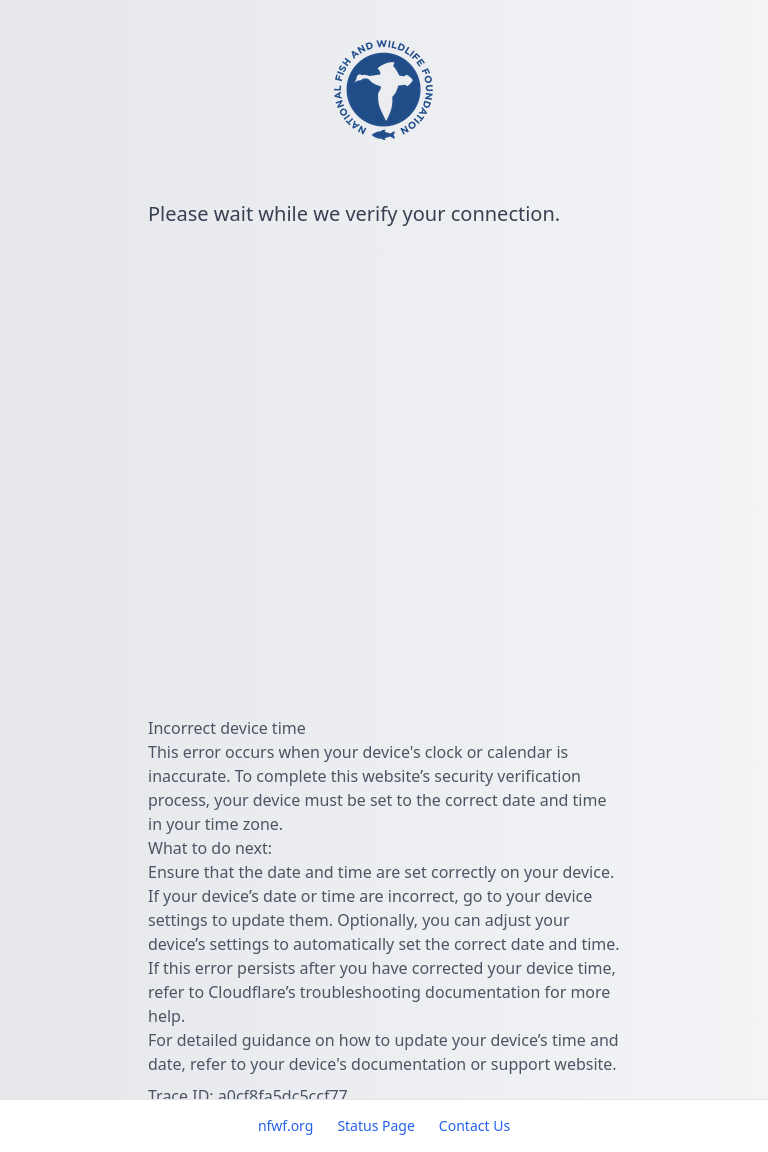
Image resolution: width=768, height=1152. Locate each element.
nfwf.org (285, 1125)
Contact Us (474, 1125)
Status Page (375, 1125)
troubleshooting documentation (420, 992)
